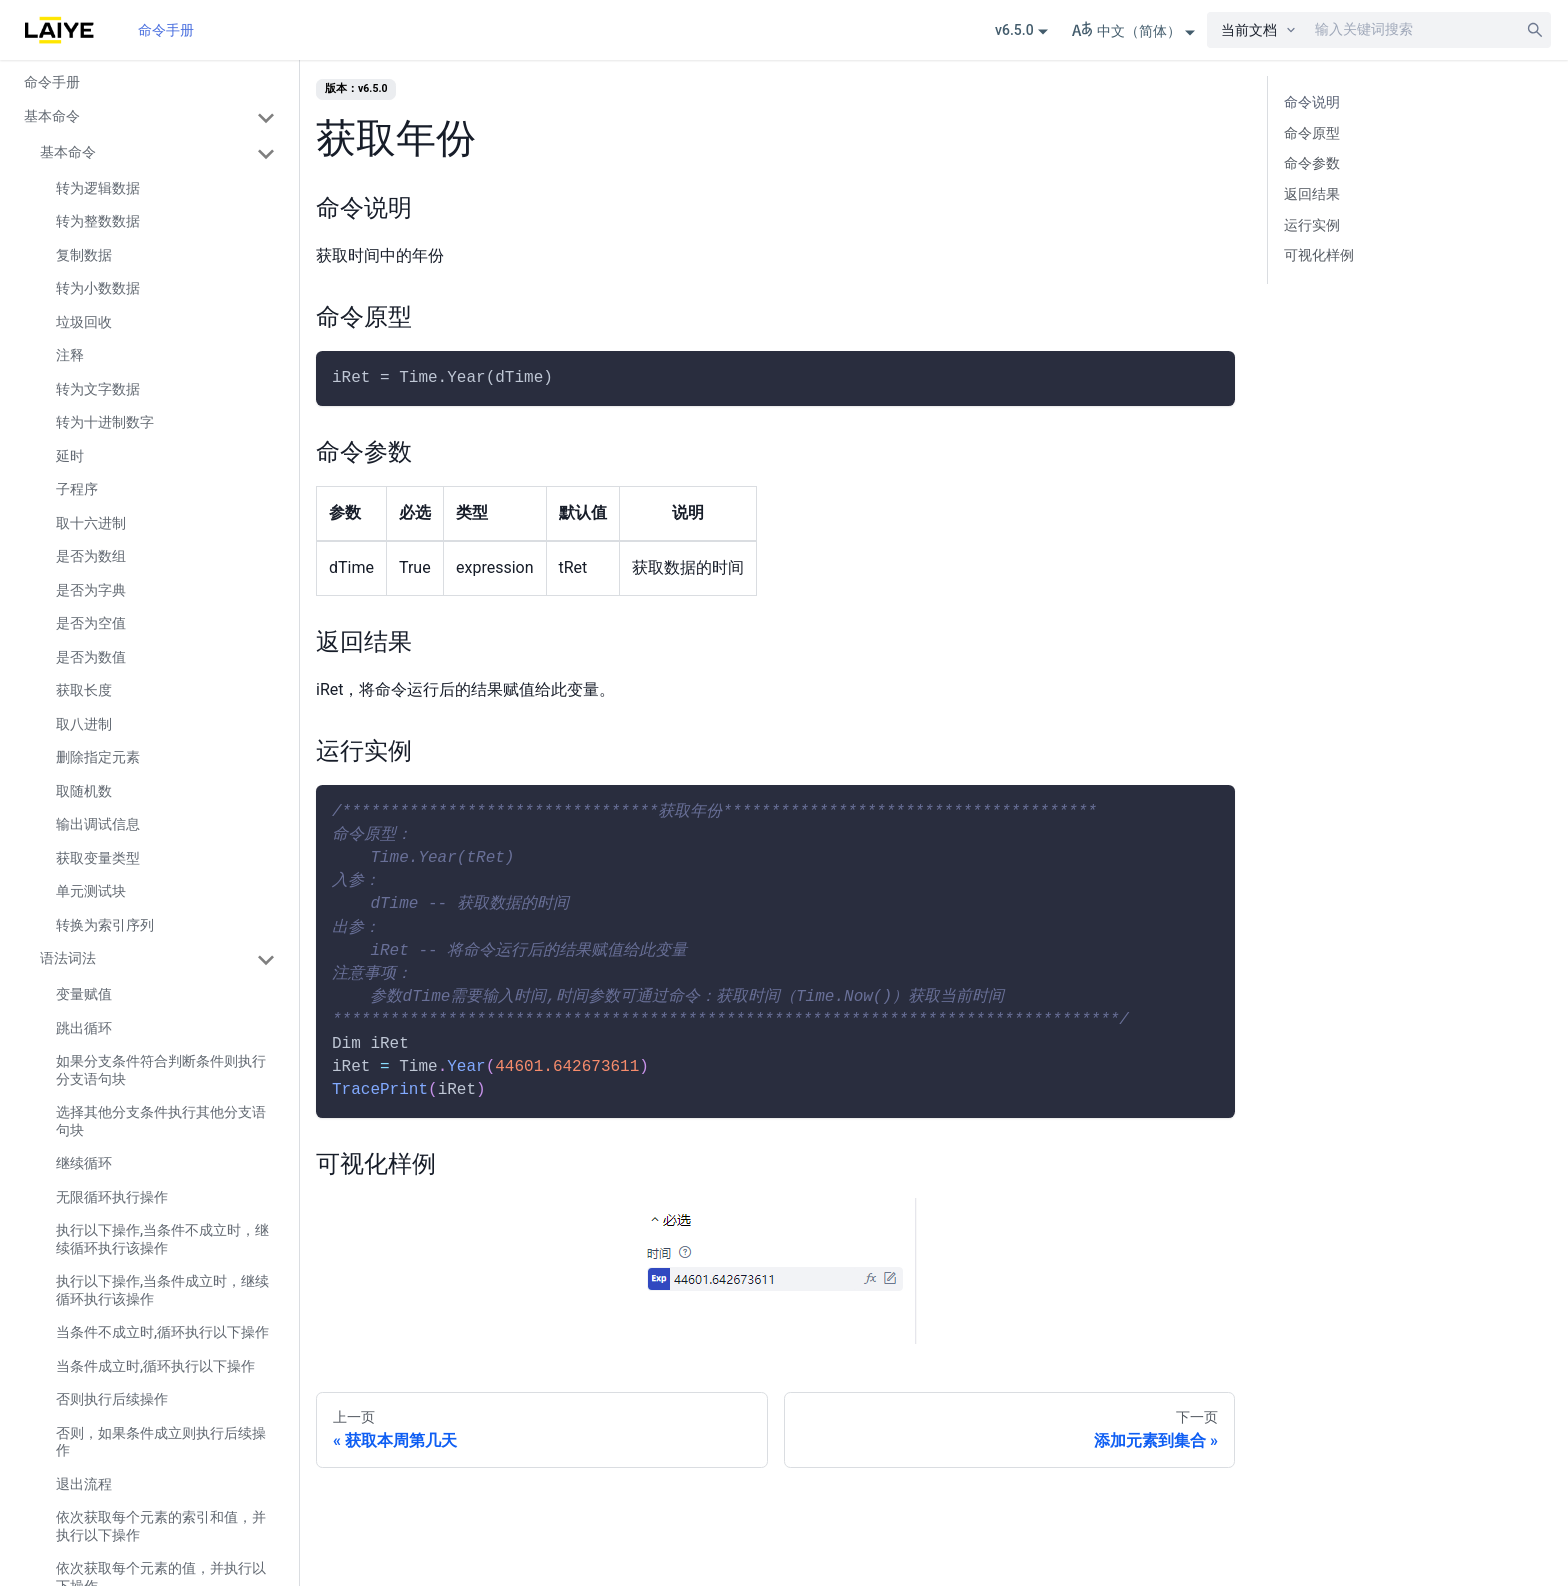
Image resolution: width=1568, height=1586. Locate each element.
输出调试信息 (98, 824)
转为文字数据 (98, 389)
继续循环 (84, 1163)
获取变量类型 (98, 858)
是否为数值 (91, 657)
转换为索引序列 (105, 925)
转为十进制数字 (105, 422)
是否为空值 (91, 623)
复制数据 (84, 255)
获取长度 (84, 690)
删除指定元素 (98, 757)
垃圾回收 (84, 322)
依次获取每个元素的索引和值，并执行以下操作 (161, 1526)
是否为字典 (91, 590)
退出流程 (84, 1484)
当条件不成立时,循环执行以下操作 (162, 1332)
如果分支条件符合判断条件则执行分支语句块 (161, 1070)
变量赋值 (84, 994)
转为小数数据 (98, 288)
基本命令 (52, 116)
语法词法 (68, 958)
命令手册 (166, 30)
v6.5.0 (1014, 30)
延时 (70, 456)
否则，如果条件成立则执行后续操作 (161, 1442)
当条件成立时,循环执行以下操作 (155, 1366)
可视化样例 (1319, 255)
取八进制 (84, 724)
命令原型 (1312, 133)
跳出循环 (84, 1028)
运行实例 (1312, 225)
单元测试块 (91, 891)
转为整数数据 (98, 221)
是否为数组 (91, 556)
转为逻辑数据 (98, 188)
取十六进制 (91, 523)
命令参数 (1312, 163)
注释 (70, 355)
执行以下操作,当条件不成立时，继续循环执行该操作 (162, 1239)
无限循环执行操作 (112, 1197)
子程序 (77, 489)
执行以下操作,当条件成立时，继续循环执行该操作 (162, 1290)
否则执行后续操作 (112, 1399)
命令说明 (1312, 102)
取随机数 (84, 791)
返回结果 (1312, 194)
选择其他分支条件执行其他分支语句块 (161, 1121)
